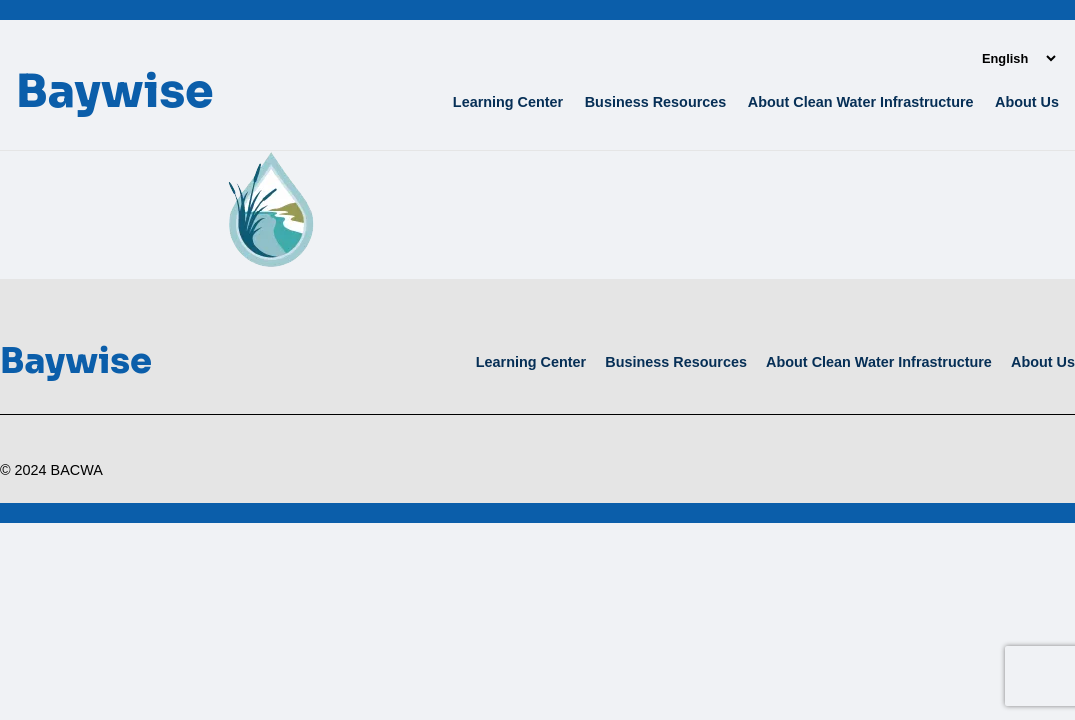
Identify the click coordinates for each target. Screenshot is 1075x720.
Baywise (115, 91)
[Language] (1018, 58)
